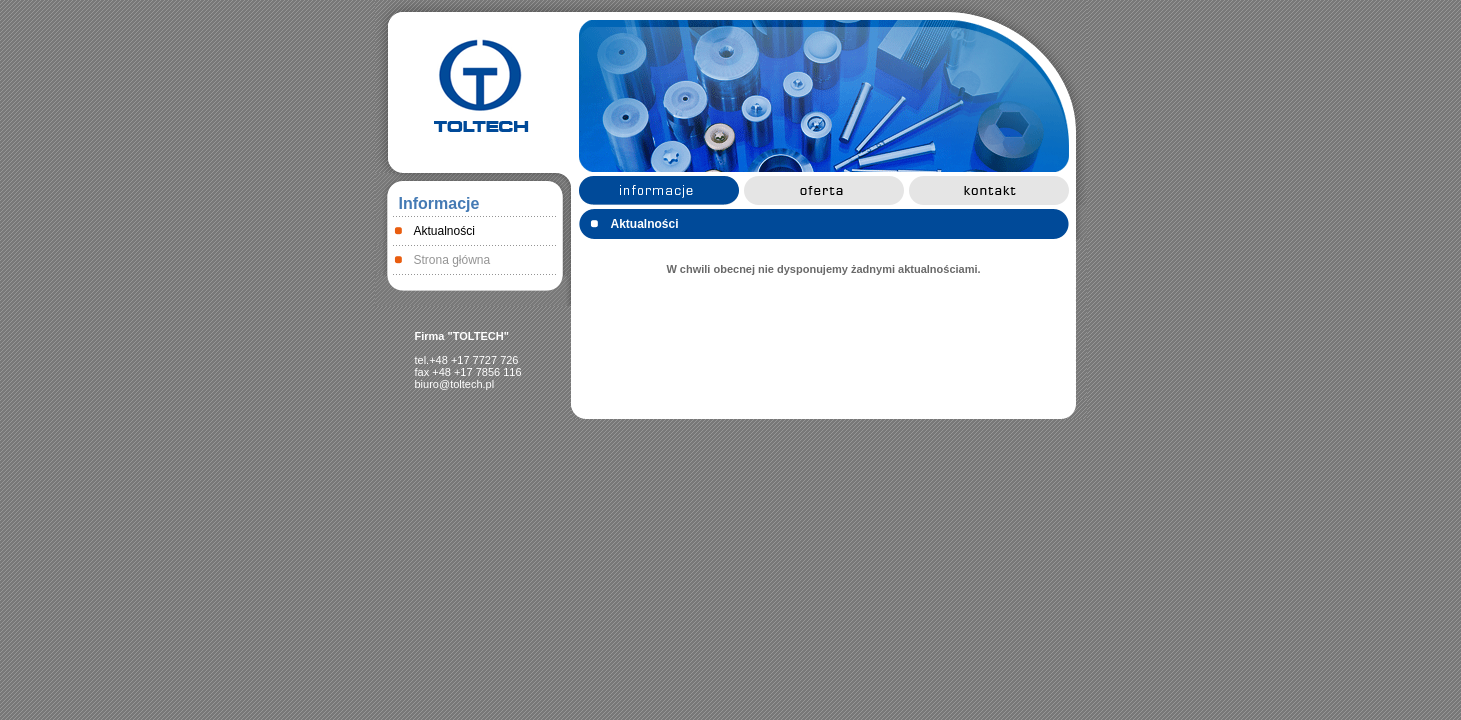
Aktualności (444, 231)
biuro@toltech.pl (455, 384)
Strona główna (452, 260)
